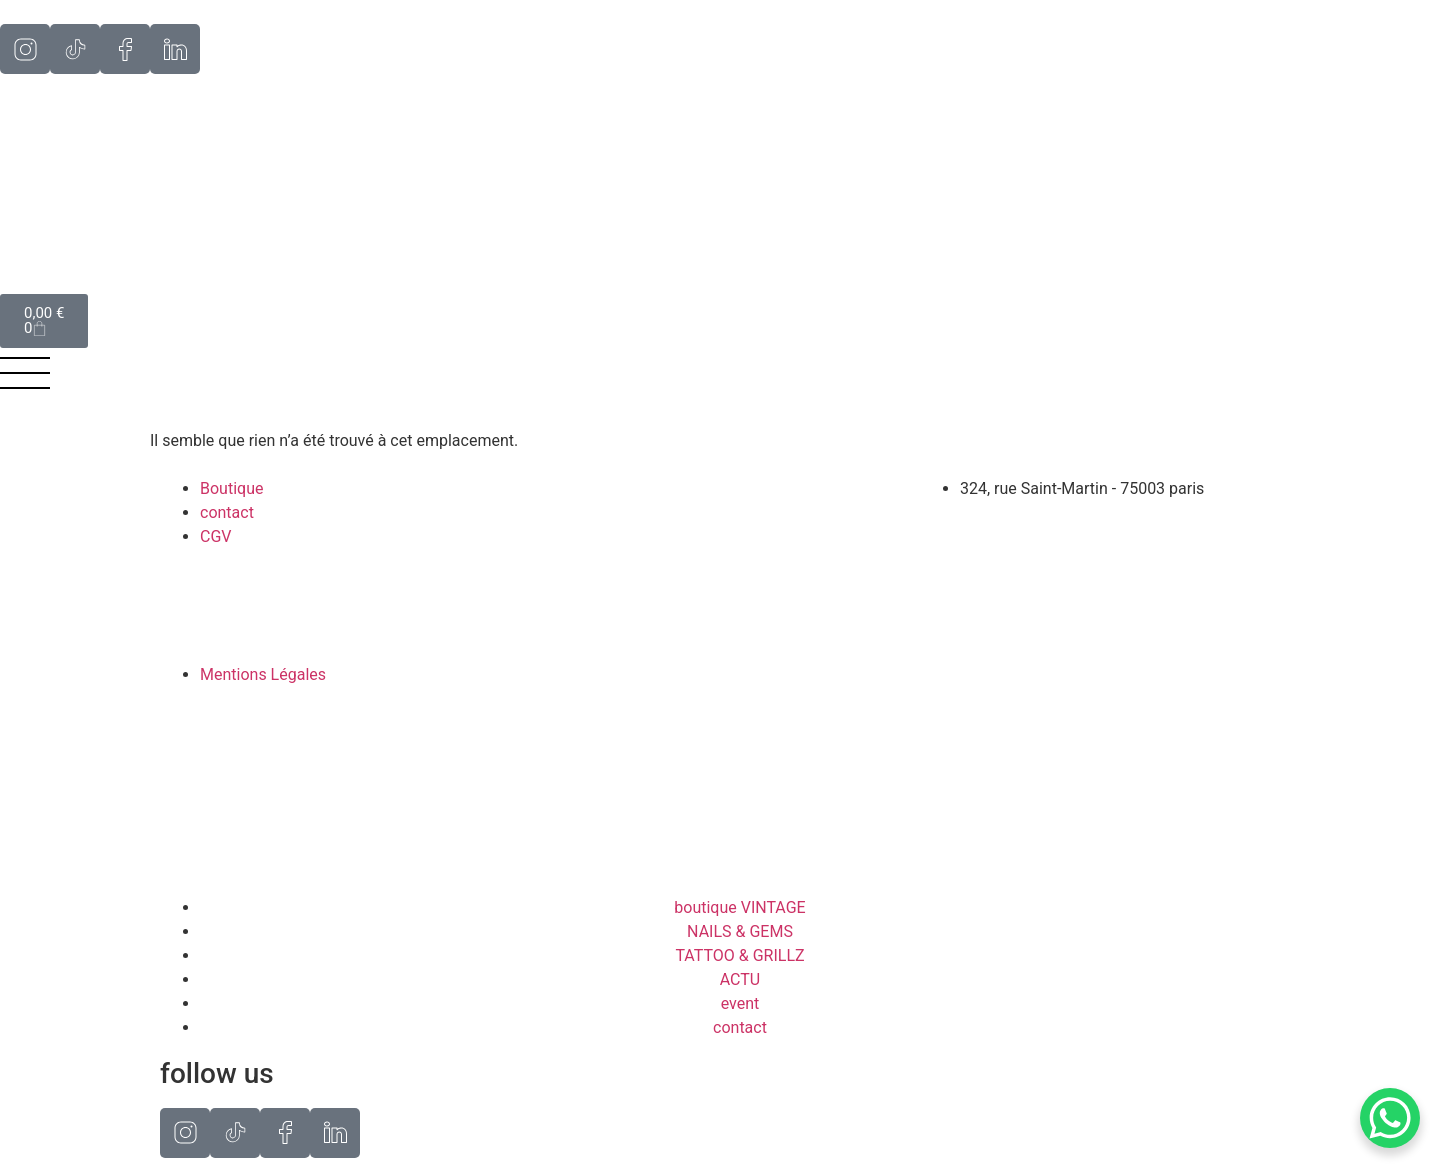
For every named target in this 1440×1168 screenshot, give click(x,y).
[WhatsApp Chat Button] (1390, 1118)
